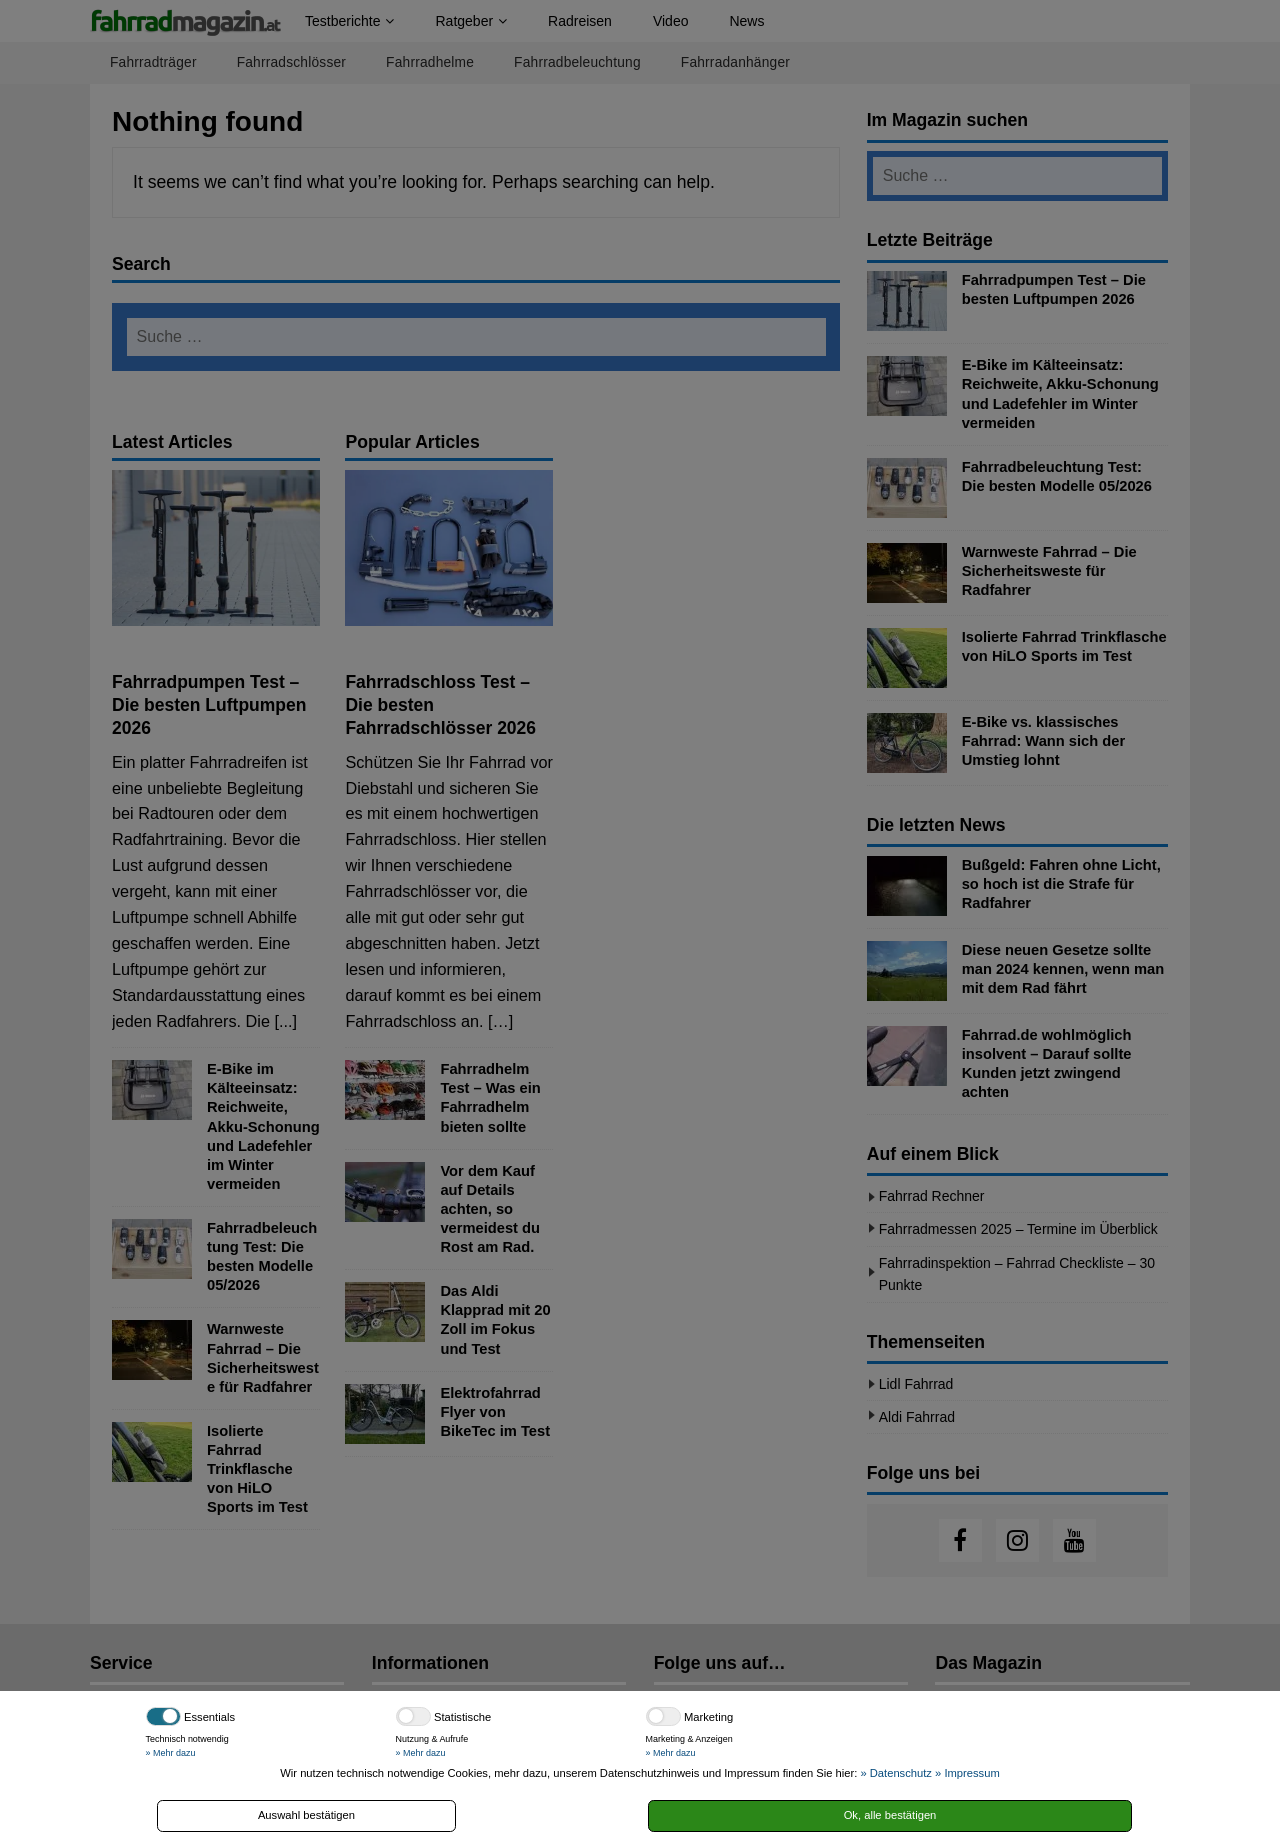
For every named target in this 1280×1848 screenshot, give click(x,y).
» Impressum (967, 1773)
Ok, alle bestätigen (890, 1815)
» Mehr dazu (171, 1753)
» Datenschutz (896, 1773)
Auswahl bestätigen (306, 1815)
